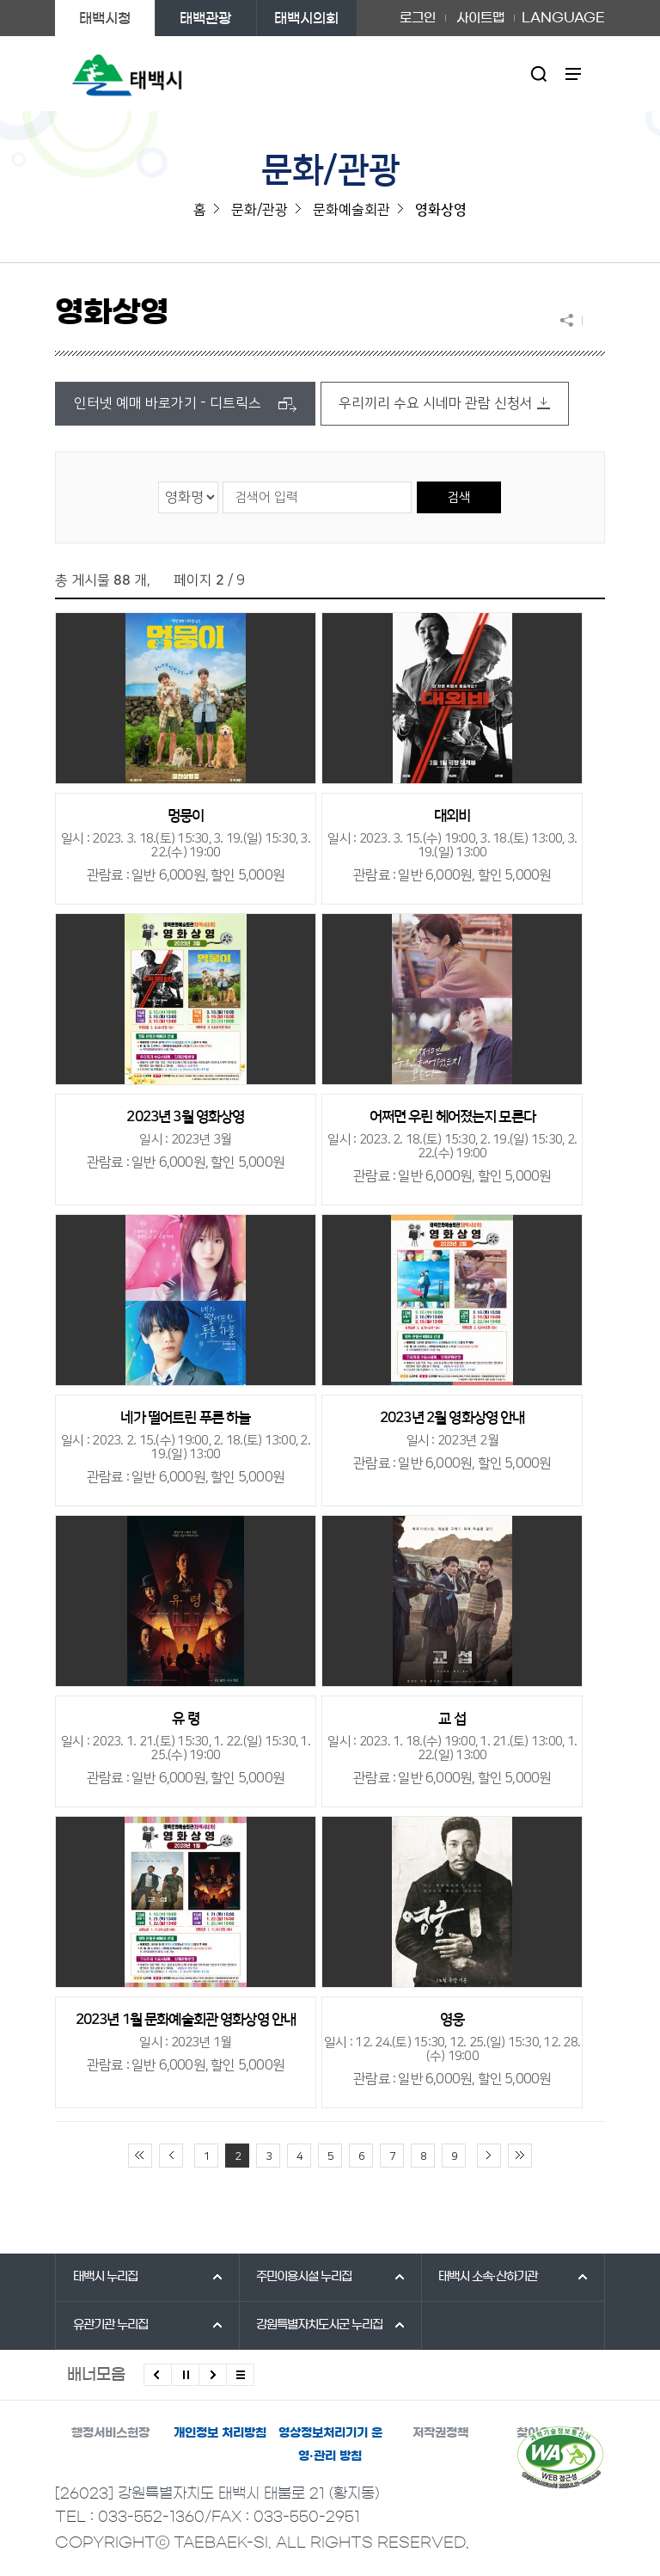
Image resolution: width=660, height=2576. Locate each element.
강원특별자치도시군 (319, 2325)
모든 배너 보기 (240, 2375)
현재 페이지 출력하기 (594, 320)
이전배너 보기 (158, 2375)
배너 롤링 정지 (185, 2375)
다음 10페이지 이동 (489, 2156)
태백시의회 (306, 18)
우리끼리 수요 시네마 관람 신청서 (436, 403)
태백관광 (205, 18)
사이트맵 (480, 17)
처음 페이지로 (140, 2156)
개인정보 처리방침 (220, 2433)
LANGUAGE (563, 18)
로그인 (418, 17)
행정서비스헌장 (110, 2433)
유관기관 (110, 2325)
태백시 (105, 2277)
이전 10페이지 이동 (171, 2156)
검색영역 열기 (539, 73)
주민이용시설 (303, 2277)
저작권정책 (440, 2433)
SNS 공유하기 (570, 320)
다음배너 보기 (213, 2375)
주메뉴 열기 (574, 73)
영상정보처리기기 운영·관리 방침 (330, 2445)
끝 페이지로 (520, 2156)
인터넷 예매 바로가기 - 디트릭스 (167, 403)
